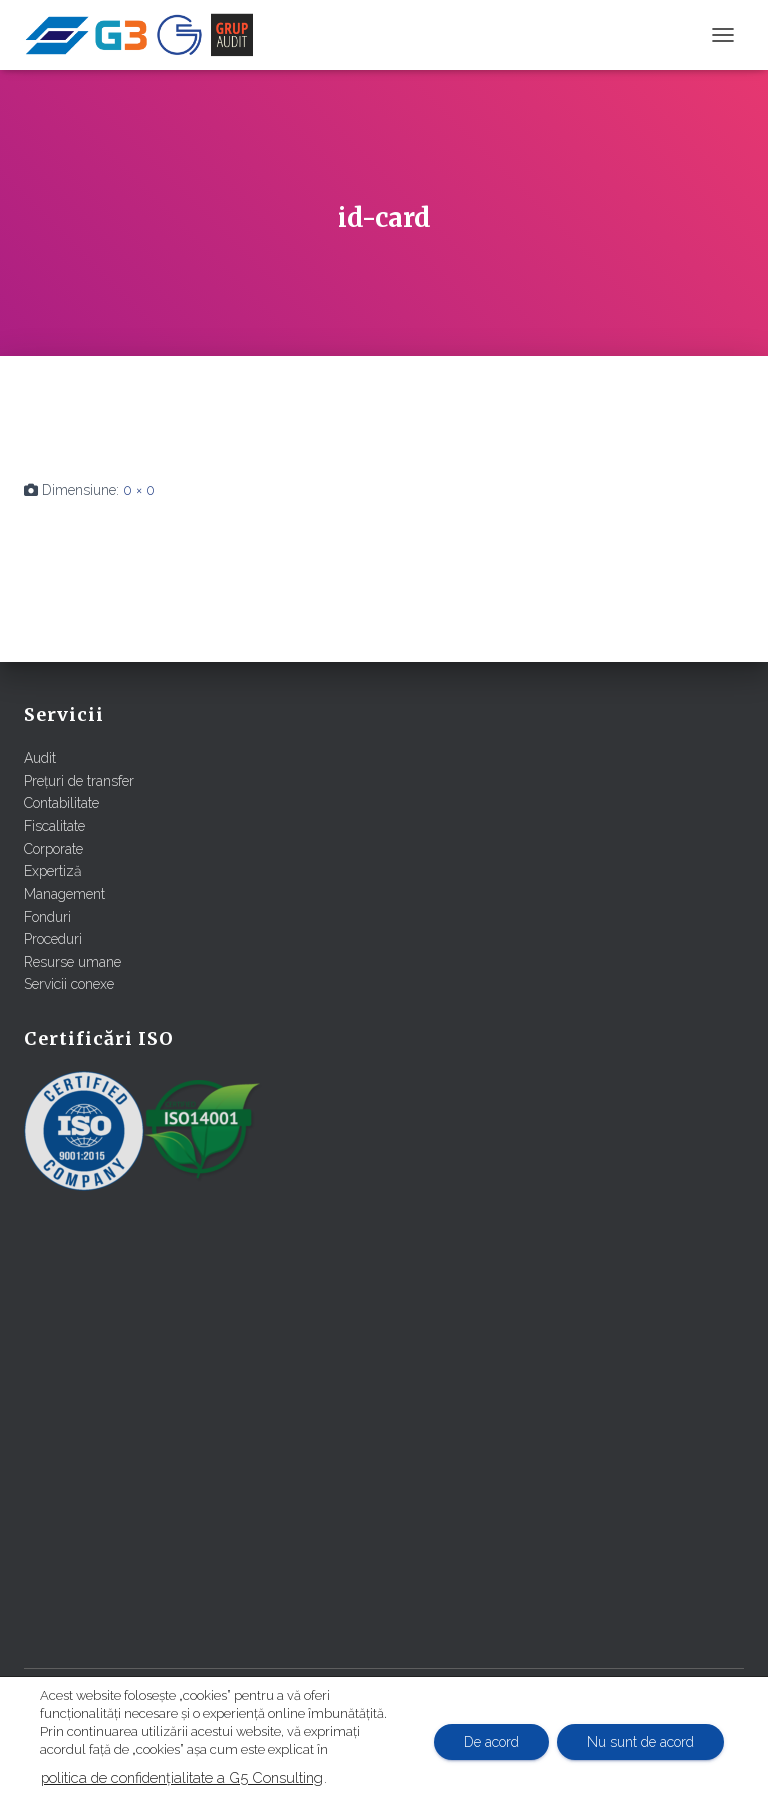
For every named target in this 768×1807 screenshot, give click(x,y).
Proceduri (53, 939)
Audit (40, 758)
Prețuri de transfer (79, 781)
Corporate (53, 849)
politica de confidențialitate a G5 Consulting (182, 1777)
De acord (491, 1742)
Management (64, 894)
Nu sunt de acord (640, 1742)
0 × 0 (139, 490)
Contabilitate (61, 803)
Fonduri (47, 917)
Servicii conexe (69, 984)
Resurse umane (72, 962)
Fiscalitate (54, 826)
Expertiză (53, 871)
